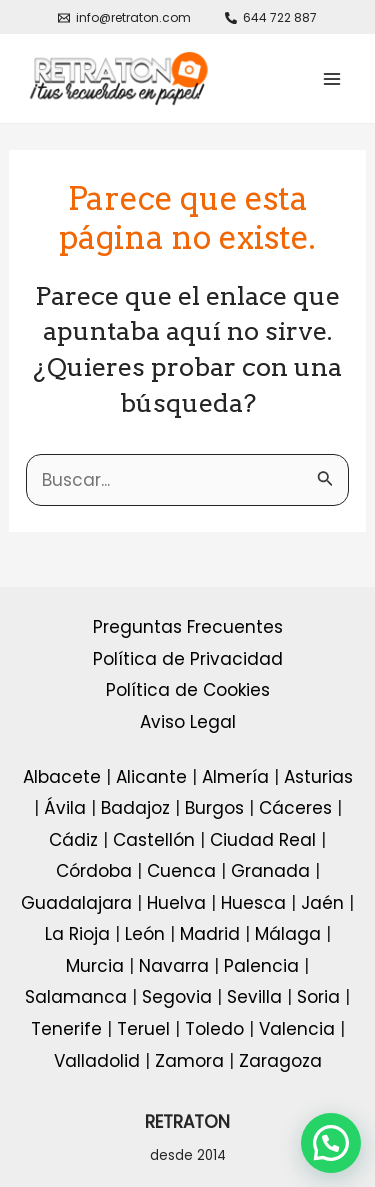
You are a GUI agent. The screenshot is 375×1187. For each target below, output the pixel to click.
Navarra (174, 966)
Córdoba (94, 871)
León (145, 934)
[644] (272, 18)
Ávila (65, 808)
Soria (318, 997)
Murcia (95, 966)
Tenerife (66, 1029)
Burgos (214, 808)
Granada (270, 871)
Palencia (261, 966)
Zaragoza (280, 1061)
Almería (235, 777)
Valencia (297, 1029)
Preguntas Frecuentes (188, 627)
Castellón (154, 840)
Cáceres (295, 808)
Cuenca (181, 871)
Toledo (214, 1029)
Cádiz (73, 840)
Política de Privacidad (188, 659)
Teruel (143, 1029)
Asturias (318, 777)
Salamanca (76, 997)
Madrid (210, 934)
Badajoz (135, 808)
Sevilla (254, 997)
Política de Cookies (188, 690)
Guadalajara (76, 903)
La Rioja (77, 934)
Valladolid (97, 1061)
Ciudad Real (263, 840)
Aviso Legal (188, 722)
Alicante (151, 777)
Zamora (189, 1061)
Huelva (176, 903)
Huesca (253, 903)
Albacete (62, 777)
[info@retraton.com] (124, 18)
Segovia (177, 997)
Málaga (288, 934)
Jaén (322, 903)
